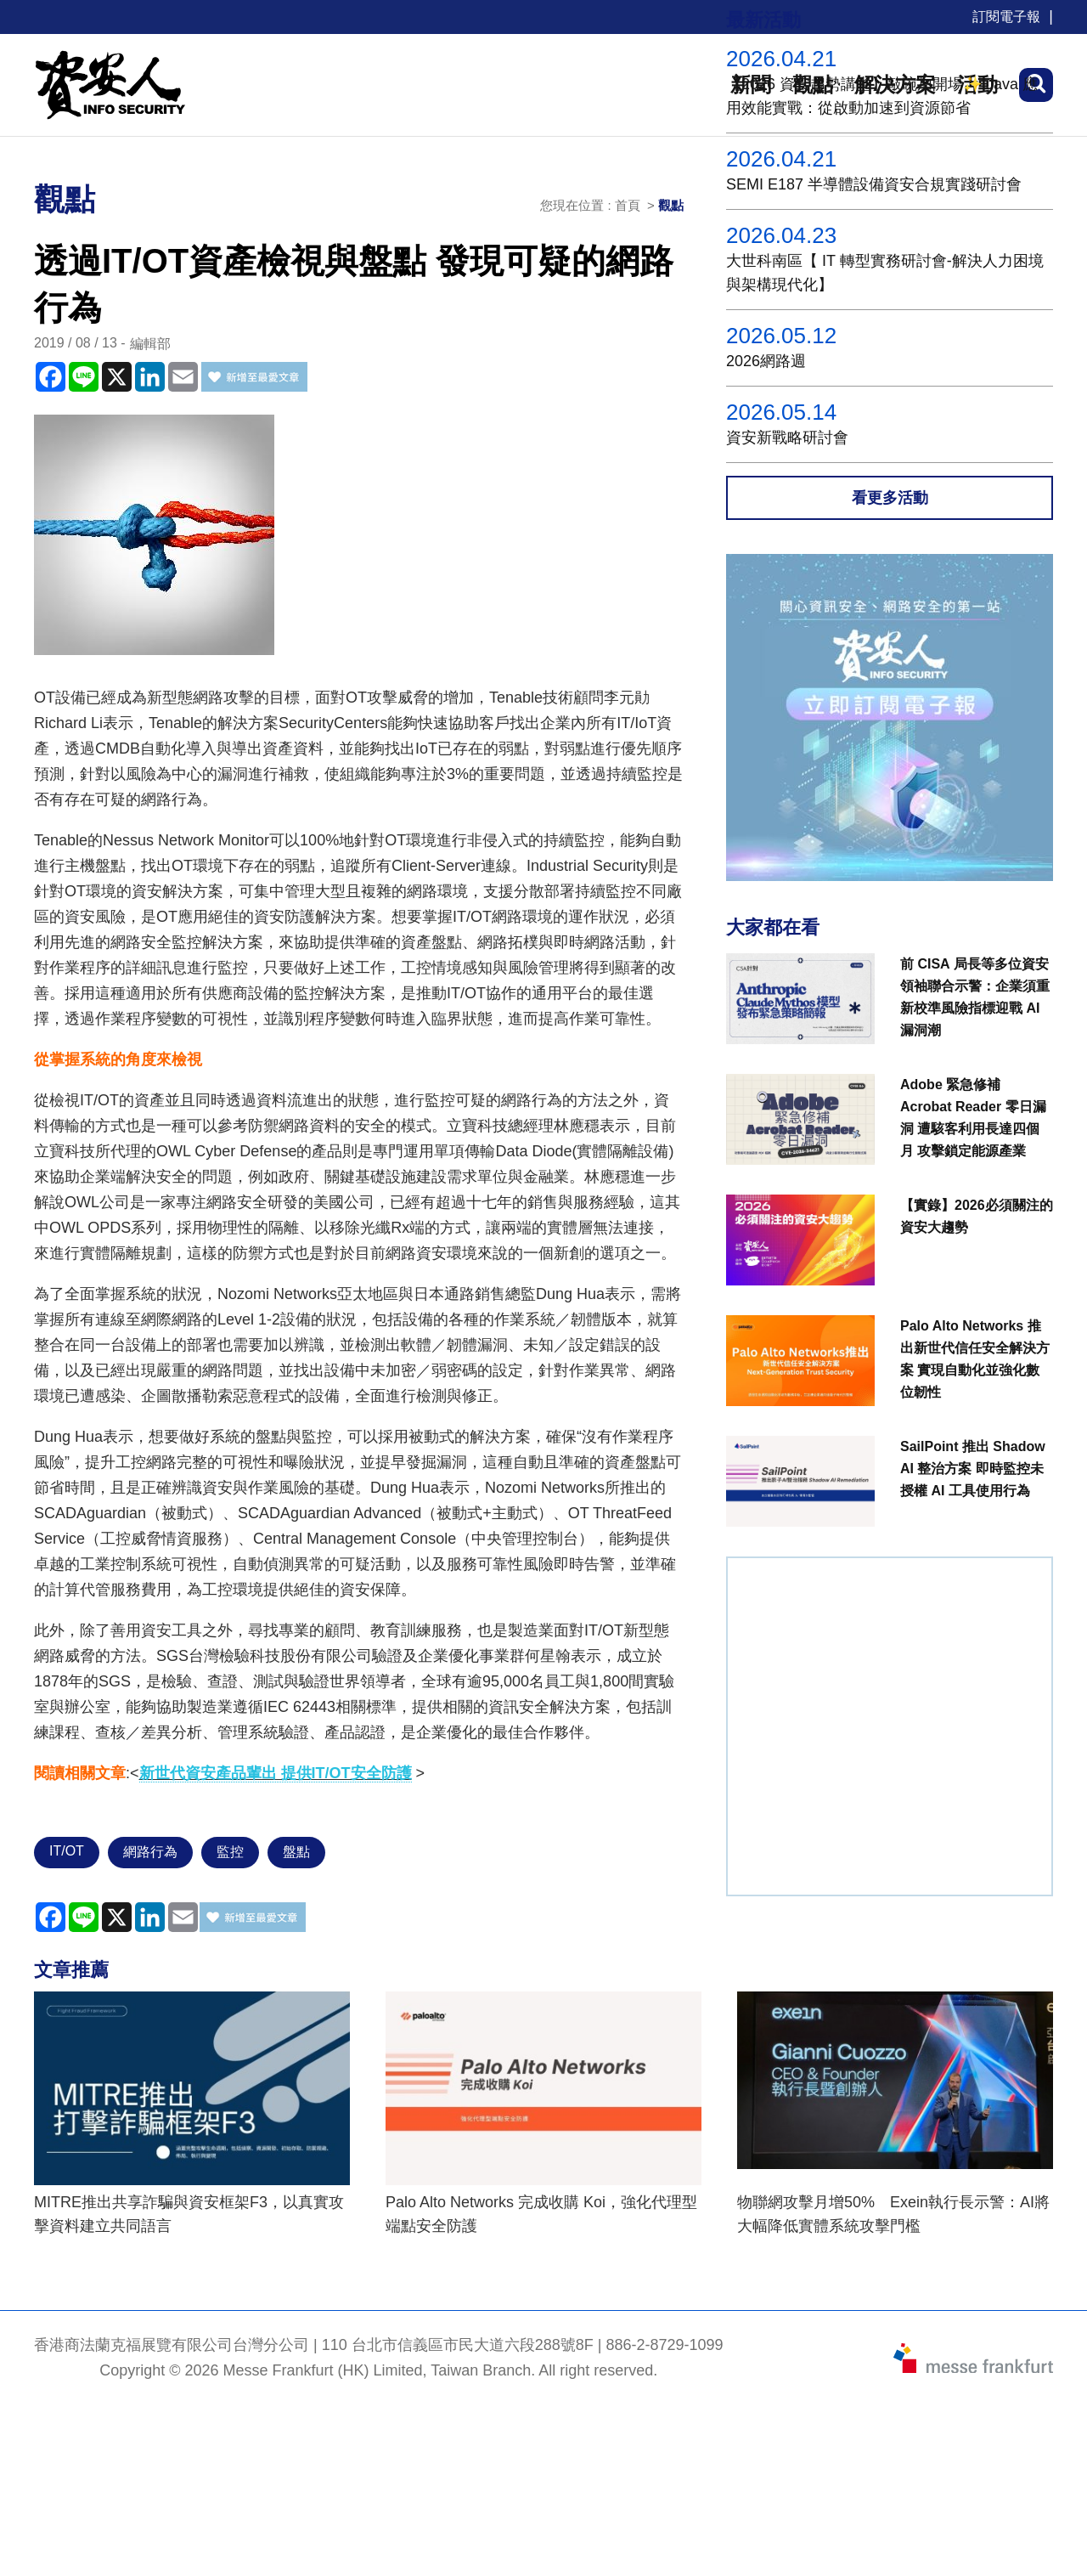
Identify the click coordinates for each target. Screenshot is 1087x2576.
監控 (230, 1851)
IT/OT (66, 1851)
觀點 (671, 205)
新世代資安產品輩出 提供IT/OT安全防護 (275, 1773)
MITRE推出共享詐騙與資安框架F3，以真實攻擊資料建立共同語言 (189, 2214)
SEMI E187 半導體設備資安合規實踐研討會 (874, 184)
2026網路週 (766, 361)
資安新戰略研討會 (787, 437)
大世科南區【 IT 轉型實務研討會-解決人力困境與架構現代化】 (885, 272)
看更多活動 (890, 497)
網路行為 (150, 1851)
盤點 (296, 1851)
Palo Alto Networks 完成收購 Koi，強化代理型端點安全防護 (541, 2214)
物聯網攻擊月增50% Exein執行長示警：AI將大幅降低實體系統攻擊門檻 (893, 2214)
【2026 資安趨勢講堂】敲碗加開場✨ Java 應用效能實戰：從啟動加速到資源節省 (882, 96)
